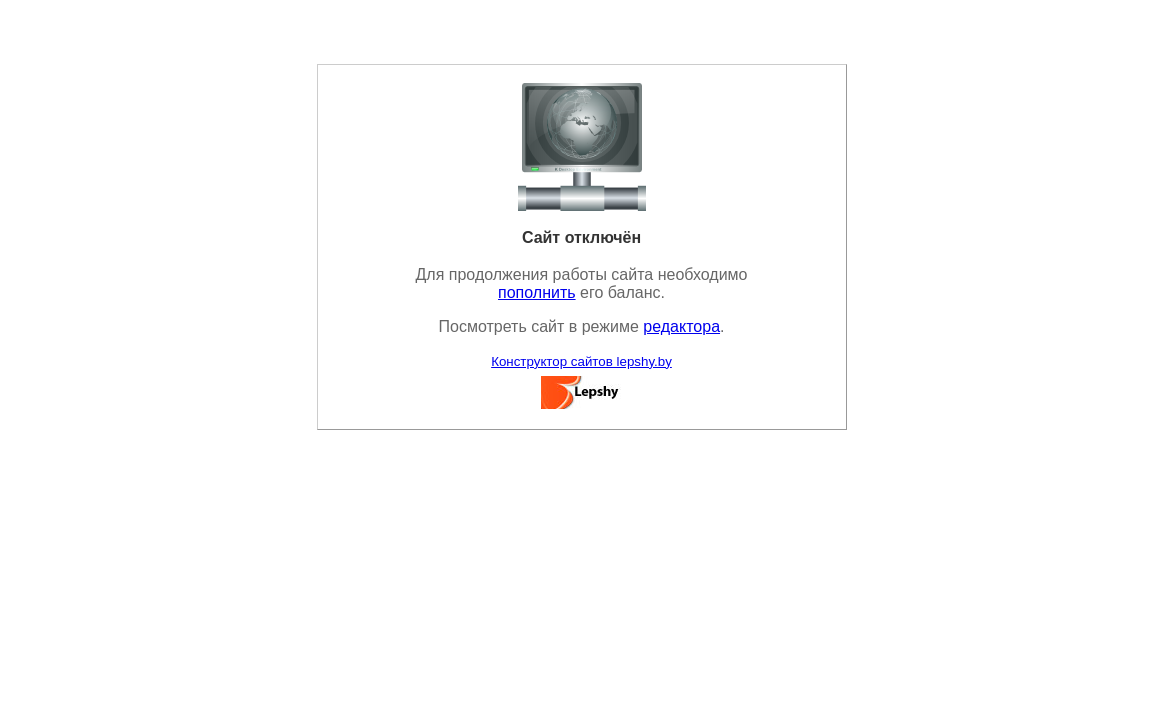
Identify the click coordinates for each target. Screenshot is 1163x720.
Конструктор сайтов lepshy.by (581, 361)
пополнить (537, 292)
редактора (681, 326)
